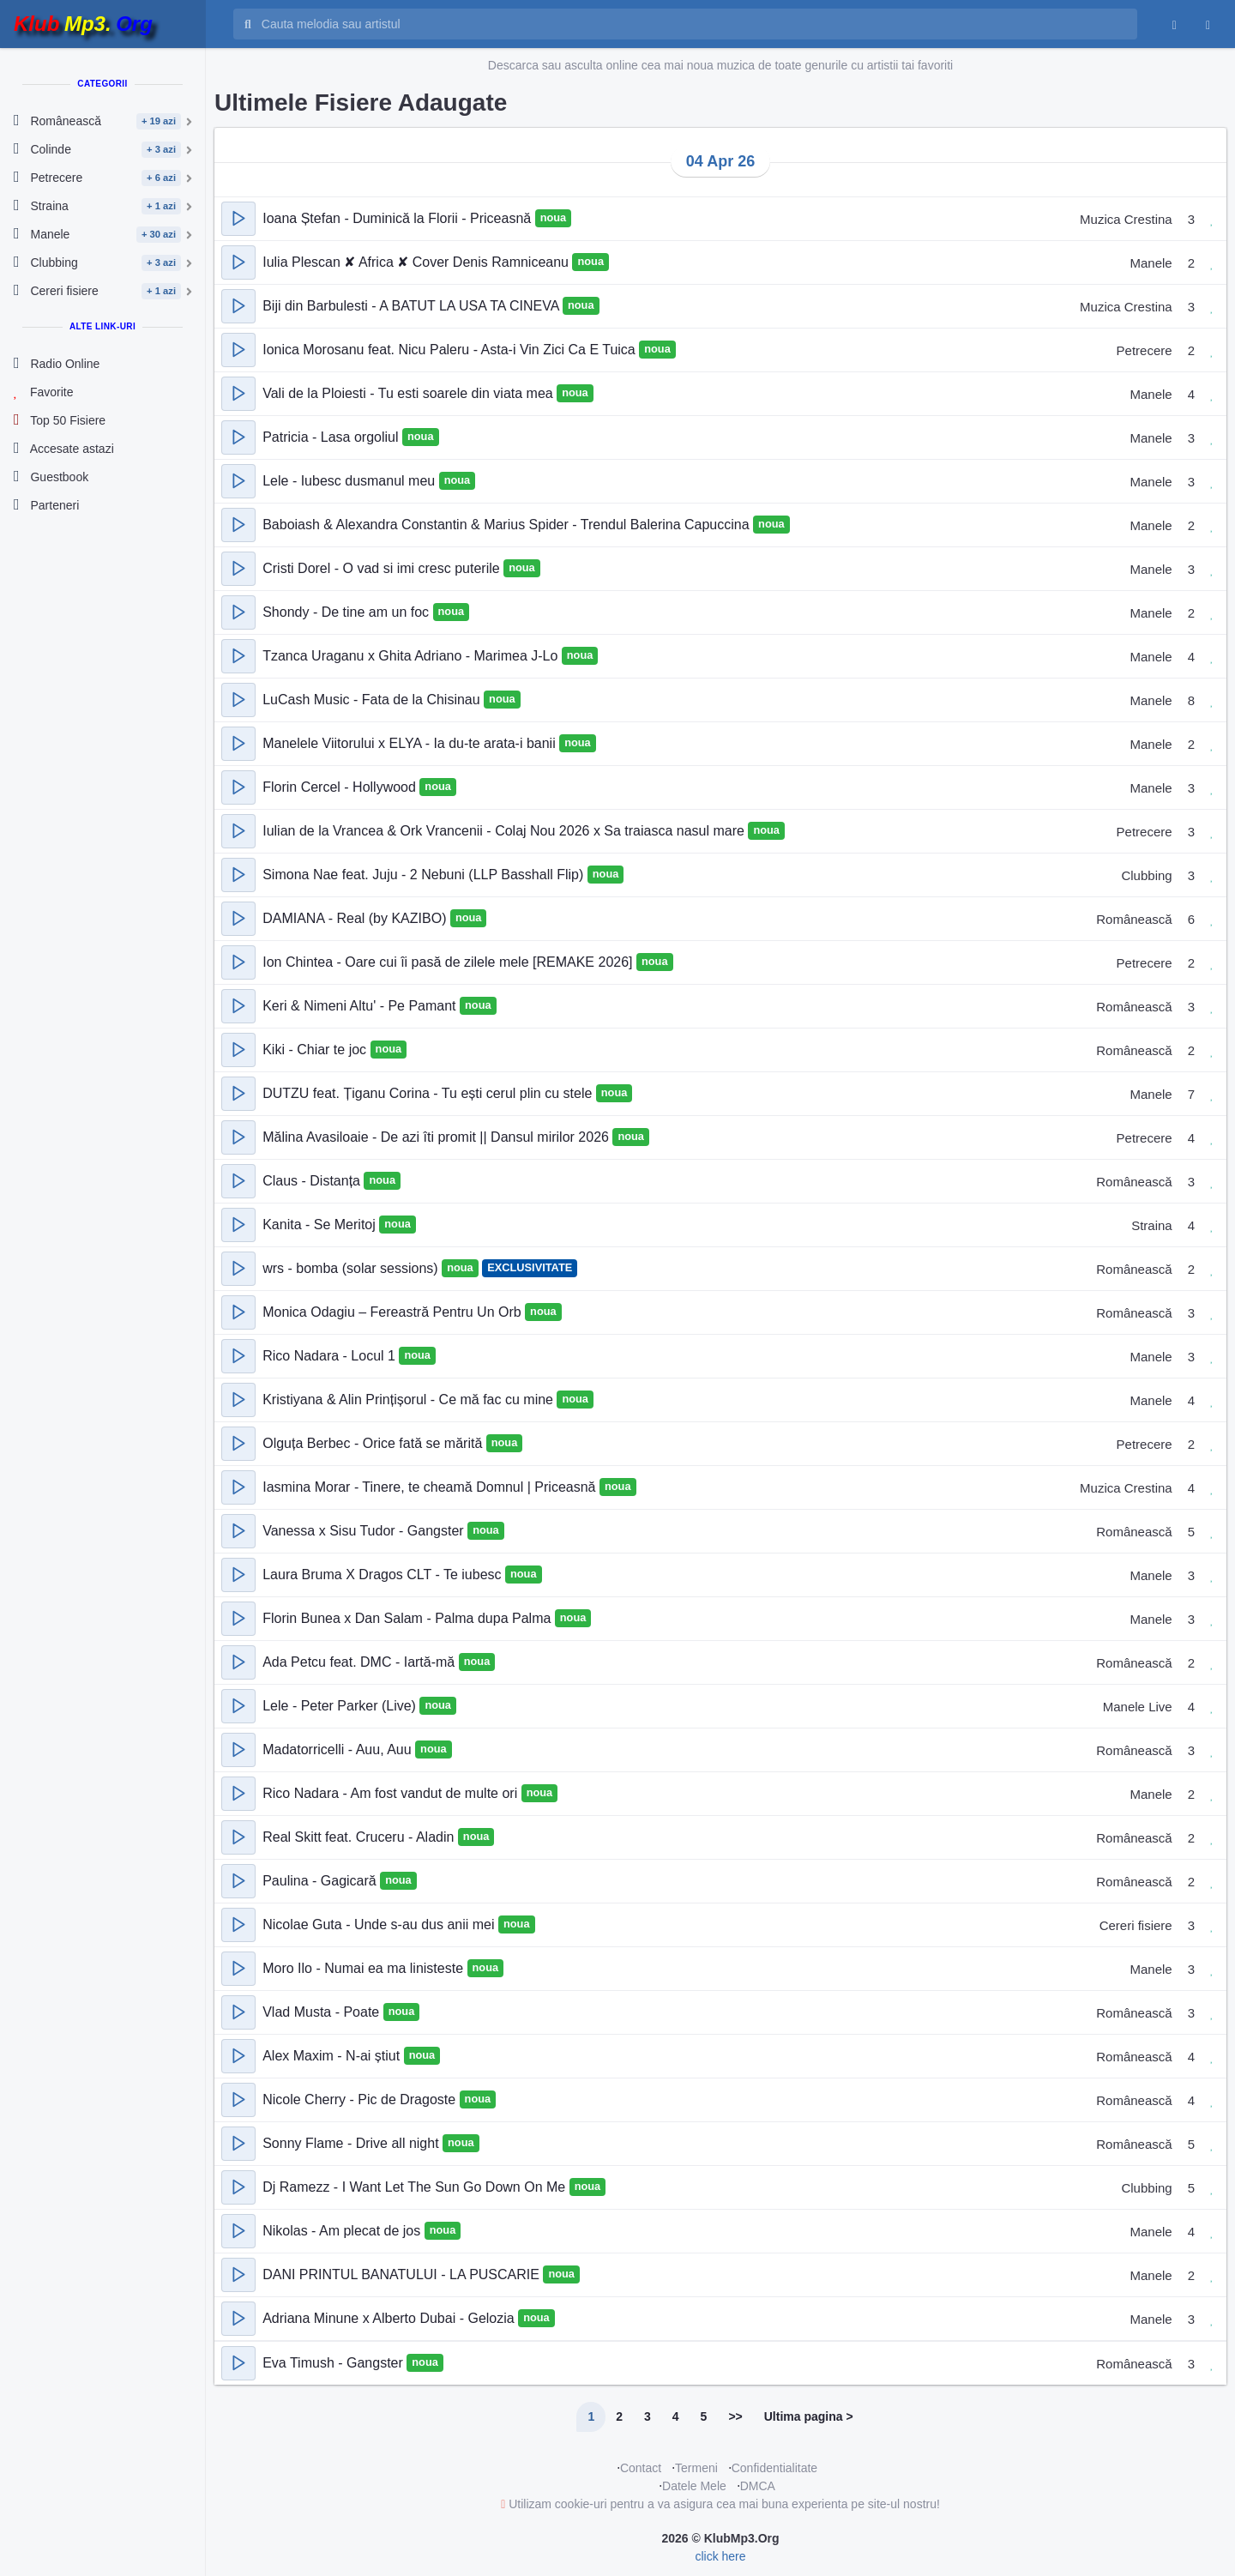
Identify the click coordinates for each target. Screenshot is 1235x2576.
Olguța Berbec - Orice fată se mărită (374, 1443)
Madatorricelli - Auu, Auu (338, 1749)
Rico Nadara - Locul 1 (330, 1355)
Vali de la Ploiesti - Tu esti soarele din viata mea (409, 393)
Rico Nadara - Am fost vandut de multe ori (391, 1793)
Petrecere (1144, 350)
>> (735, 2416)
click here (720, 2556)
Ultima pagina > (808, 2416)
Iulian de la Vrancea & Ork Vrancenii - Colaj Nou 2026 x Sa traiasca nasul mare (505, 830)
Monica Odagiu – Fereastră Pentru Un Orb (393, 1312)
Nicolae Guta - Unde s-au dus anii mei (380, 1924)
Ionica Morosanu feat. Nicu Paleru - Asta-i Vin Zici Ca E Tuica (450, 349)
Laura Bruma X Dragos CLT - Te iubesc (383, 1574)
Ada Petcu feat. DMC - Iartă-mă (360, 1662)
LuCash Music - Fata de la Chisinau (373, 699)
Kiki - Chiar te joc (316, 1049)
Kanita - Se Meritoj (320, 1224)
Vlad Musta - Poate (322, 2012)
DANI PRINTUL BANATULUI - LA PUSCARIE (402, 2274)
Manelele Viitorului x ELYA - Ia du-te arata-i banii (410, 743)
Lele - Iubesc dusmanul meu (350, 481)
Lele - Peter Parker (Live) (340, 1705)
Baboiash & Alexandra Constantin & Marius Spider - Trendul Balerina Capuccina (507, 524)
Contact (640, 2468)
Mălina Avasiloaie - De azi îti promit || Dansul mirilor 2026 (437, 1137)
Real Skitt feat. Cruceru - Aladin (360, 1837)
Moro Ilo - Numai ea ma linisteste (364, 1968)
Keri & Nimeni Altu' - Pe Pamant (361, 1005)
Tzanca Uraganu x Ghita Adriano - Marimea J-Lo (412, 656)
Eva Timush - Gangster (334, 2363)
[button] (238, 219)
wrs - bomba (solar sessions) (352, 1268)
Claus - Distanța (313, 1180)
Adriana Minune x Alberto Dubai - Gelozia (390, 2318)
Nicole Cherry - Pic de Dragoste (360, 2099)
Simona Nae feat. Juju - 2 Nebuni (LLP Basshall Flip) (424, 874)
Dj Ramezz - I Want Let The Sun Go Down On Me (415, 2187)
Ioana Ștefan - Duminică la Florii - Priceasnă (398, 218)
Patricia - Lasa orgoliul (332, 437)
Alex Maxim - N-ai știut (332, 2055)
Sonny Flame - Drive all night (352, 2143)
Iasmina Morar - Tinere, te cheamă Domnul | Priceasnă (430, 1487)
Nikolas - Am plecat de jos (343, 2230)
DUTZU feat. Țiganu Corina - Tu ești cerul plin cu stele (429, 1093)
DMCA (757, 2486)
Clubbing (1146, 875)
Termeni (696, 2468)
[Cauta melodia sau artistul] (693, 24)
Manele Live (1137, 1706)
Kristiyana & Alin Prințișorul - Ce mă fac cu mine (409, 1399)
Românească (1134, 919)
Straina (1151, 1225)
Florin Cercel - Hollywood (340, 787)
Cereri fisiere (1135, 1925)
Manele (1151, 263)
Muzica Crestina (1126, 219)
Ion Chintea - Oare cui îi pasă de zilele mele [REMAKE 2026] (449, 962)
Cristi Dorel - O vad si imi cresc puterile (382, 568)
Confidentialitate (774, 2468)
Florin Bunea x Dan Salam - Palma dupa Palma (408, 1618)
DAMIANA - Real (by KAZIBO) (356, 918)
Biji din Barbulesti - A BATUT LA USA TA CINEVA (412, 306)
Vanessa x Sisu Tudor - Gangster (364, 1530)
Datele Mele (694, 2486)
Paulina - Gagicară (321, 1880)
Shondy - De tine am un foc (347, 612)
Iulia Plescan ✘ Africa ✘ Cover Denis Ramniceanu (417, 262)
